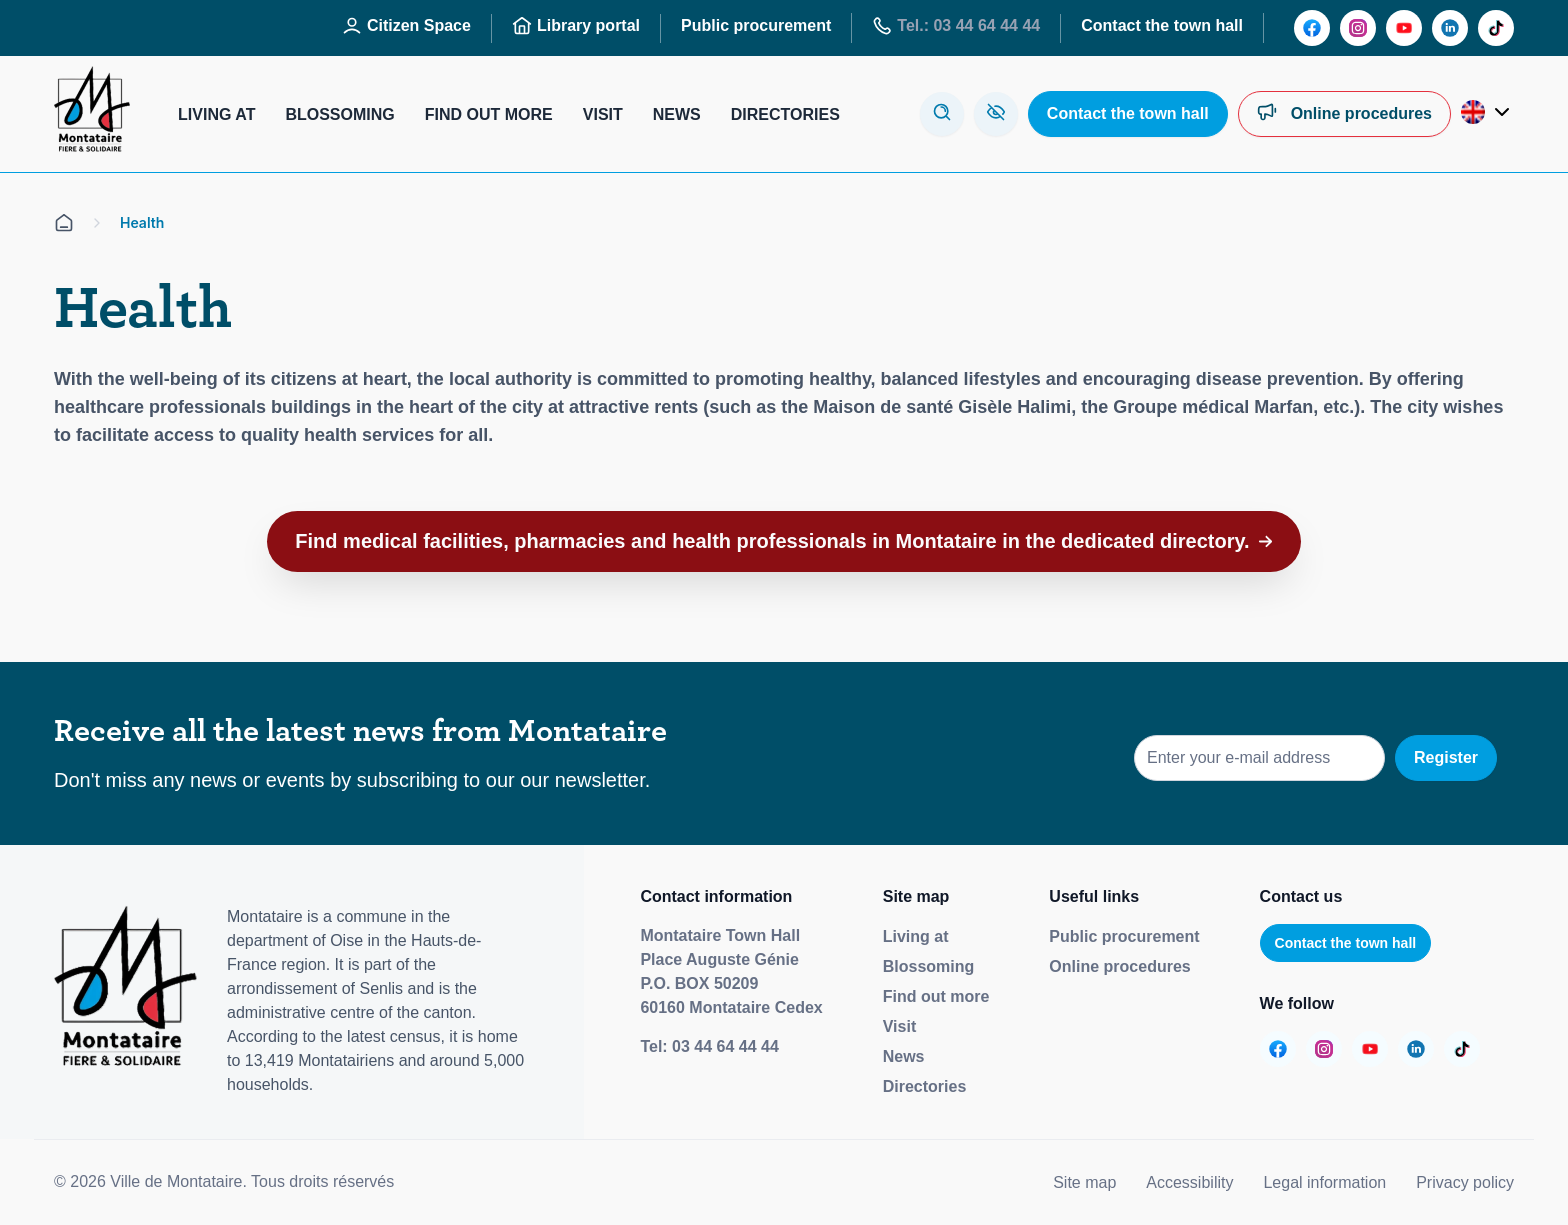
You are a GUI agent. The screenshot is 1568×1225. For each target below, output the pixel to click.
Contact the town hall (1346, 943)
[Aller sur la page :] (1312, 28)
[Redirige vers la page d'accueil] (92, 114)
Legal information (1324, 1182)
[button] (784, 541)
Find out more (936, 996)
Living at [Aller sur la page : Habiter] (216, 114)
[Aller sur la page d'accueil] (64, 223)
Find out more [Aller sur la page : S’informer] (489, 114)
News (904, 1056)
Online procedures (1119, 966)
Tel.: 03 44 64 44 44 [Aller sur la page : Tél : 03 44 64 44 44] (956, 26)
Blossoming (929, 966)
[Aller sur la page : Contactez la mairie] (1128, 114)
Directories (925, 1086)
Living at (916, 936)
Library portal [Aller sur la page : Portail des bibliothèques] (576, 26)
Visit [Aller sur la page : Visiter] (603, 114)
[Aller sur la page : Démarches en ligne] (1344, 114)
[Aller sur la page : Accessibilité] (996, 114)
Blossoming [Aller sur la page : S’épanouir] (339, 114)
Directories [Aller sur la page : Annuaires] (785, 114)
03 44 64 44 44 (725, 1046)
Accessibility (1189, 1182)
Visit (900, 1026)
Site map (1084, 1182)
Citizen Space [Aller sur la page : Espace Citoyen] (406, 26)
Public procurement (1124, 936)
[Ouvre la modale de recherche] (942, 114)
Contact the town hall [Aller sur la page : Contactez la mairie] (1162, 25)
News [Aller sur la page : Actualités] (677, 114)
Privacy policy (1465, 1182)
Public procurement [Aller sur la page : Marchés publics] (756, 25)
